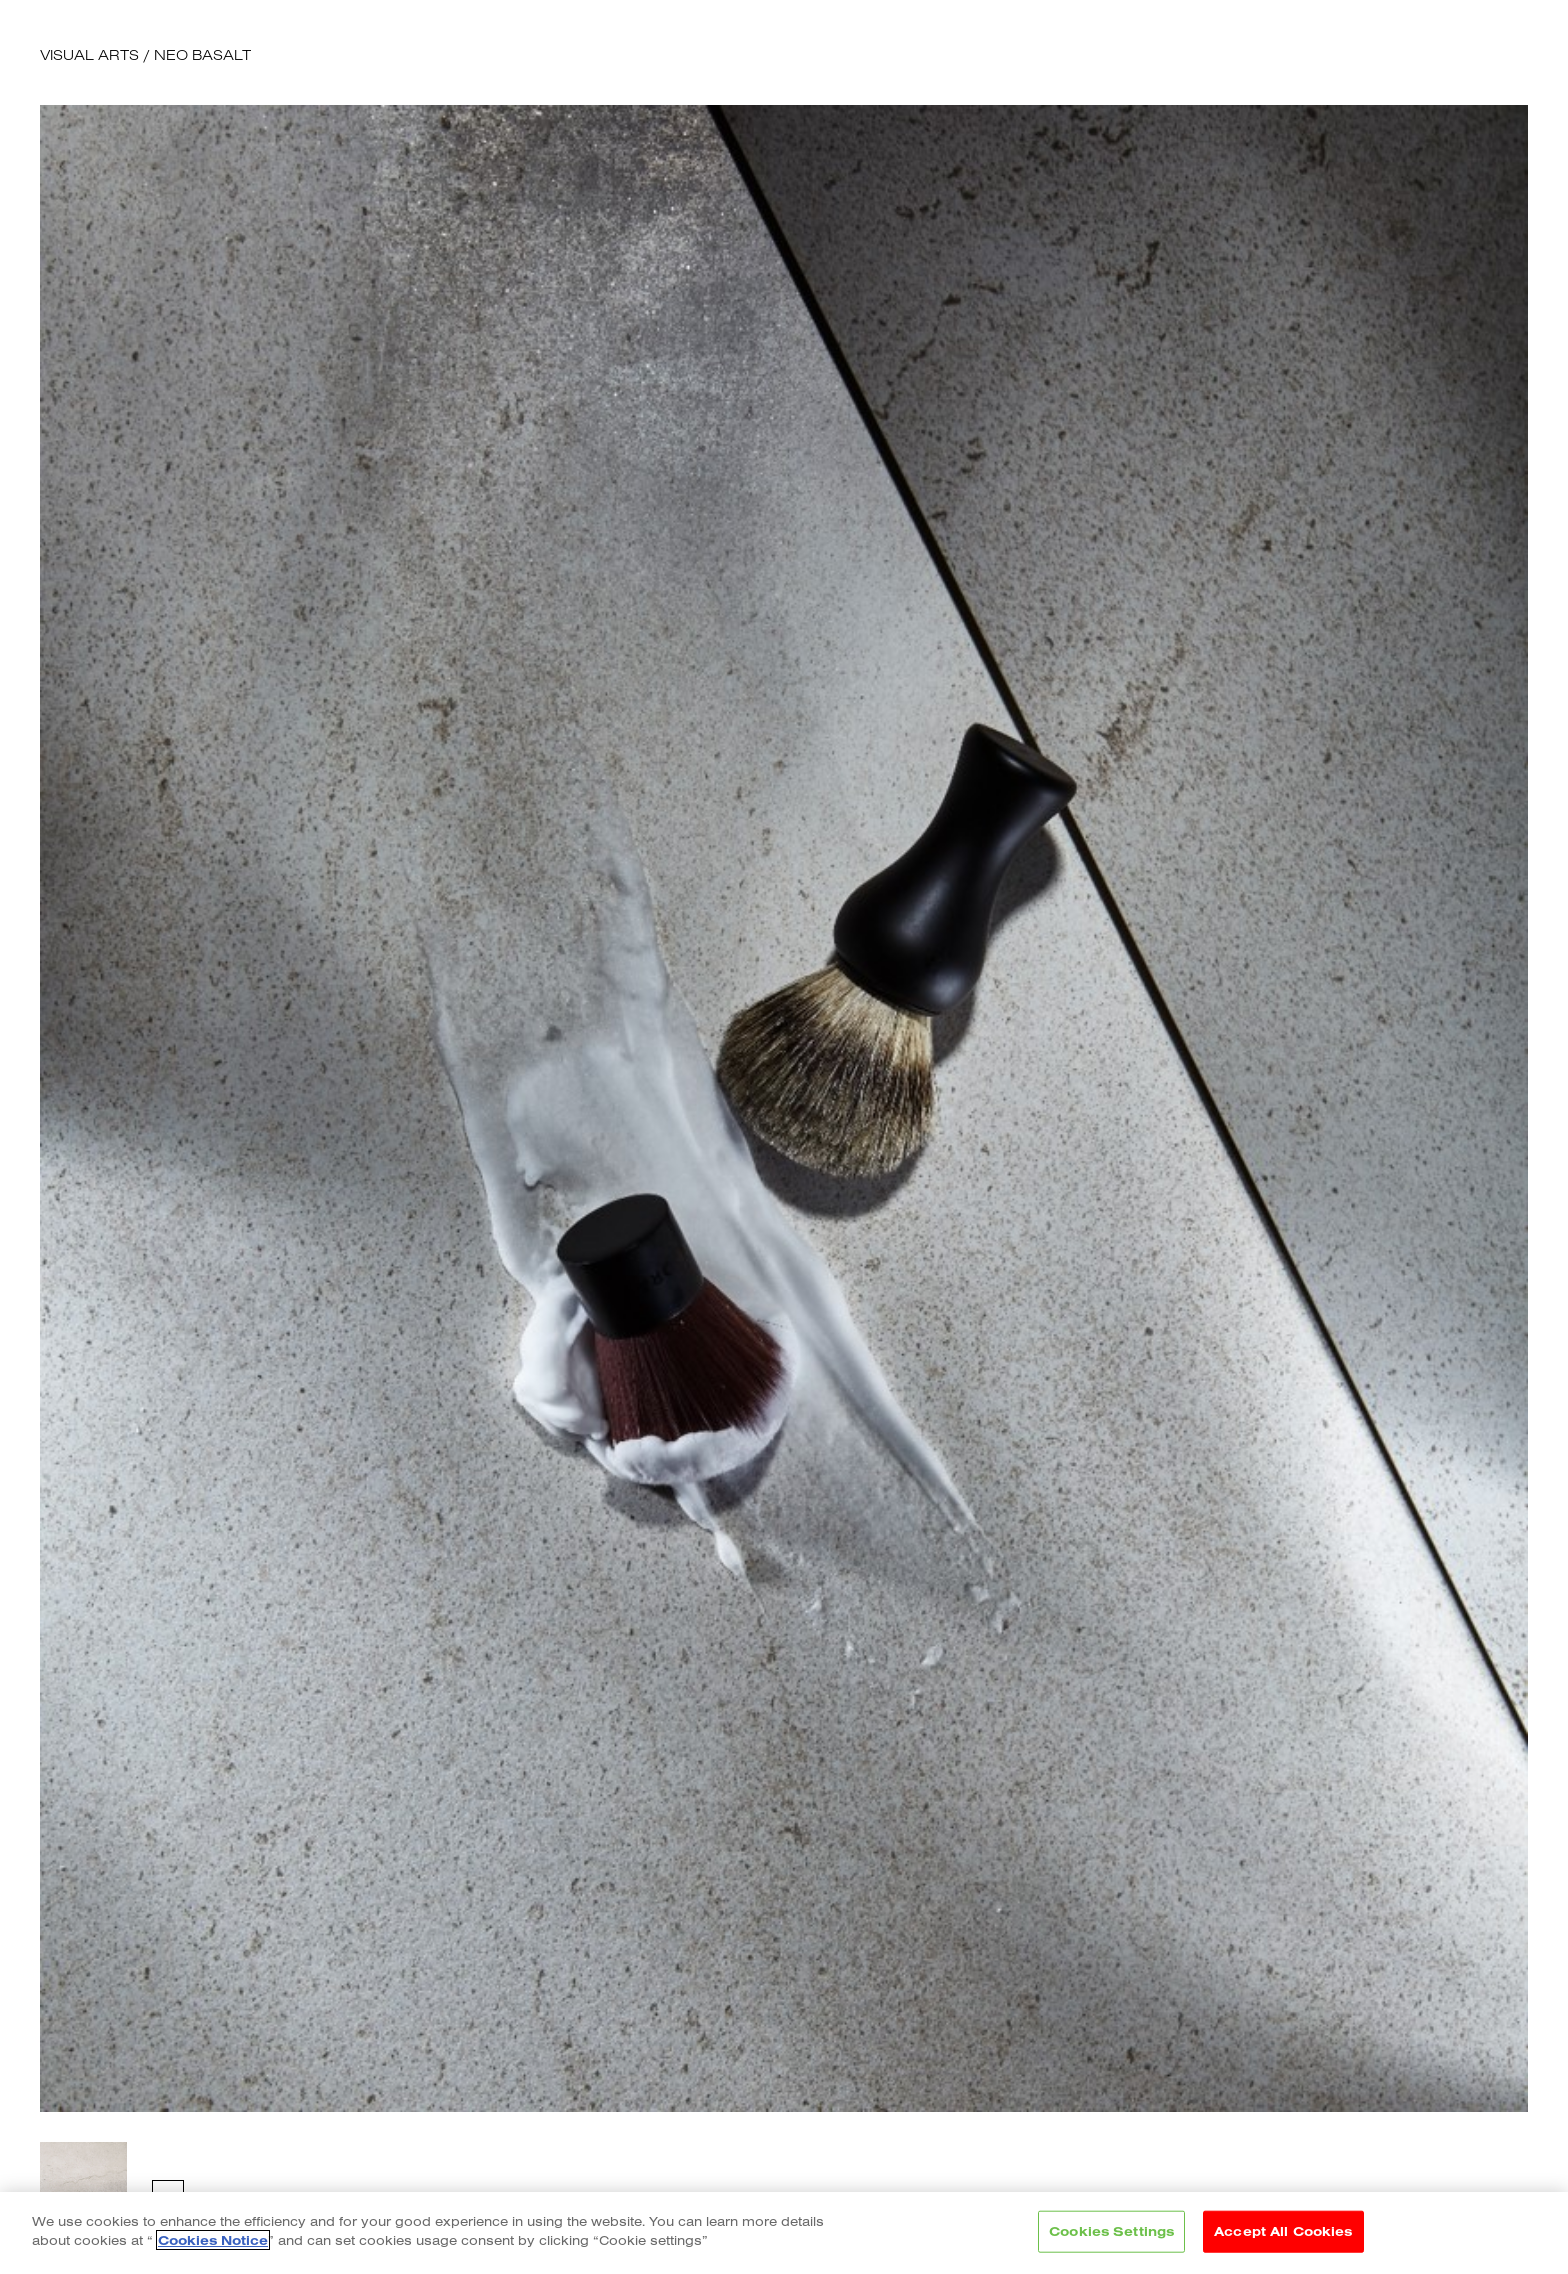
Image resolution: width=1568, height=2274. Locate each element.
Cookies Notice (213, 2240)
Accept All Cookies (1283, 2231)
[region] (784, 2233)
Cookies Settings (1111, 2231)
